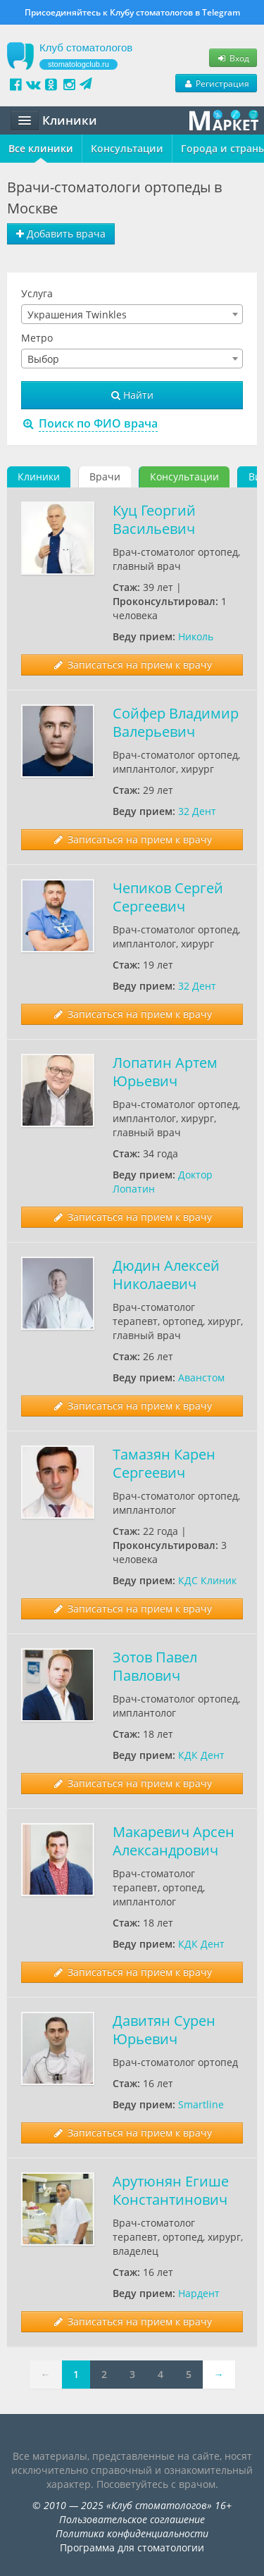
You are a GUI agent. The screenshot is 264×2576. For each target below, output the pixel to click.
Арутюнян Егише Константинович (171, 2190)
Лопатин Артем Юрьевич (165, 1071)
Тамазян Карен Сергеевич (164, 1463)
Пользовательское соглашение (132, 2519)
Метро (37, 337)
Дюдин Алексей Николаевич (166, 1274)
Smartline (201, 2104)
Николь (195, 636)
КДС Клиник (207, 1580)
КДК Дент (201, 1755)
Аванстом (201, 1377)
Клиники (39, 476)
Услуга (37, 293)
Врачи (104, 476)
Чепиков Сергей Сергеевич (168, 897)
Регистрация (216, 83)
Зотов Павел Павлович (155, 1666)
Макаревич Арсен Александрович (173, 1841)
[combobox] (132, 314)
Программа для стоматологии (132, 2547)
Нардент (199, 2293)
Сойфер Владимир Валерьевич (176, 722)
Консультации (127, 148)
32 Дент (197, 811)
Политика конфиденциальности (132, 2533)
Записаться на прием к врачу (132, 664)
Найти (132, 395)
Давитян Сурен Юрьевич (164, 2029)
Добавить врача (61, 233)
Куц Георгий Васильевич (154, 519)
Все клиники (40, 148)
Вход (233, 57)
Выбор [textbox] (43, 359)
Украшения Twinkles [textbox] (77, 314)
